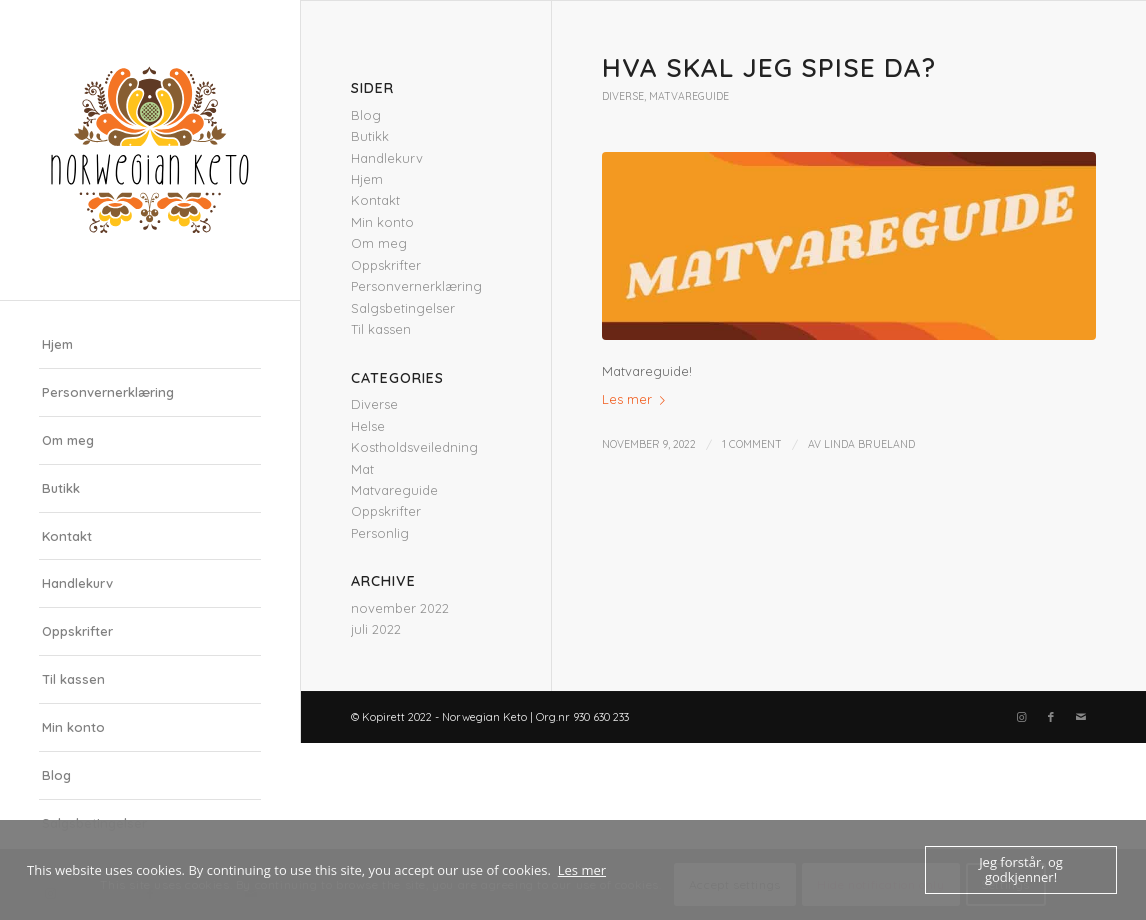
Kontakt (67, 536)
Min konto (73, 727)
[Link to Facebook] (1051, 717)
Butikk (61, 488)
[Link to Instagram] (1021, 717)
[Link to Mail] (1081, 717)
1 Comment (752, 444)
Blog (56, 775)
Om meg (68, 440)
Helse (368, 426)
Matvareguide (689, 96)
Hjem (57, 344)
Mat (362, 469)
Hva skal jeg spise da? (769, 67)
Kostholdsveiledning (414, 447)
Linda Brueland (869, 444)
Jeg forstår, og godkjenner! (1021, 869)
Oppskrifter (77, 631)
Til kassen (73, 679)
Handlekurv (77, 583)
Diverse (623, 96)
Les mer (637, 399)
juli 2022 (376, 629)
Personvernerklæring (108, 392)
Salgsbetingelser (403, 308)
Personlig (380, 533)
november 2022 (400, 608)
